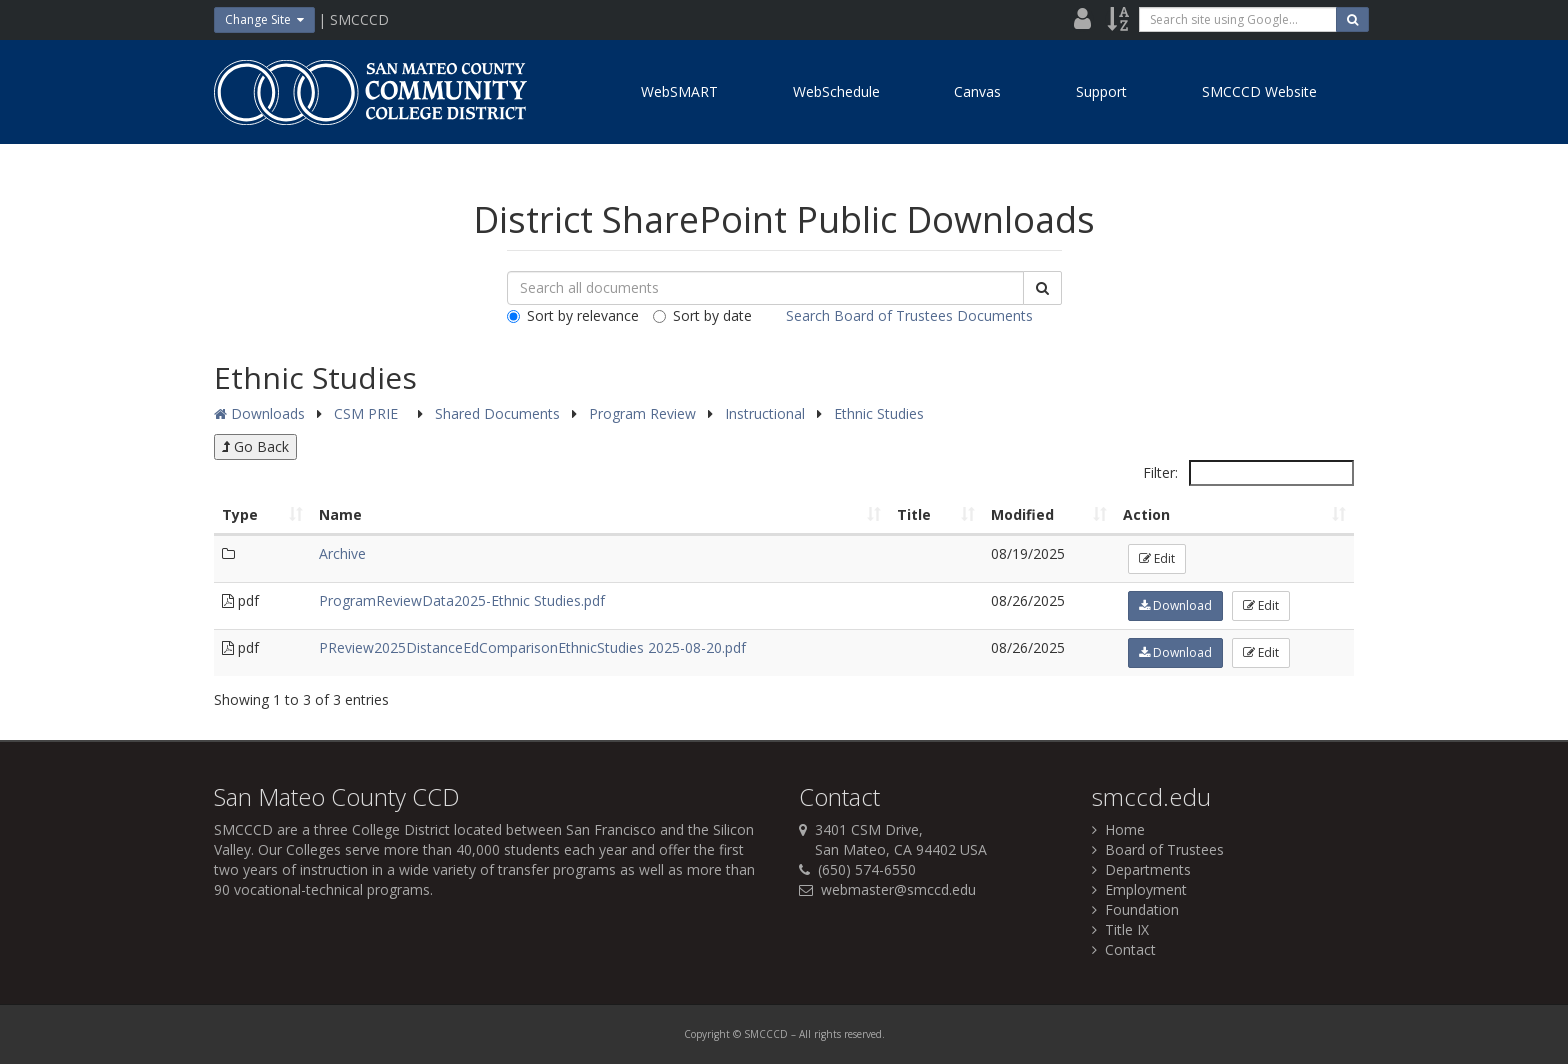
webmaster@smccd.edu (898, 889)
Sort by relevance (573, 315)
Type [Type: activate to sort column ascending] (240, 514)
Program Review (644, 413)
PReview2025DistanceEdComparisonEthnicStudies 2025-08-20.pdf (532, 647)
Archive (342, 553)
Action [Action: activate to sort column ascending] (1146, 514)
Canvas (977, 91)
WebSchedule (836, 91)
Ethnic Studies (879, 413)
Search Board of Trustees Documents (909, 315)
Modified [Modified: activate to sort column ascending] (1022, 514)
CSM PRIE (368, 413)
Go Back (255, 446)
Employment (1139, 889)
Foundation (1135, 909)
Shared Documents (499, 413)
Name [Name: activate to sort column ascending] (340, 514)
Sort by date (702, 315)
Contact (1124, 949)
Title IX (1120, 929)
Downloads (259, 413)
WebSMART (679, 91)
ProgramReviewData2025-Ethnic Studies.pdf (462, 600)
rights (827, 1034)
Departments (1141, 869)
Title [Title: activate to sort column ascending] (914, 514)
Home (1118, 829)
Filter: (1248, 473)
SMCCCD (243, 829)
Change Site (264, 19)
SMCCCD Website (1259, 91)
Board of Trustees (1158, 849)
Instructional (767, 413)
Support (1101, 91)
